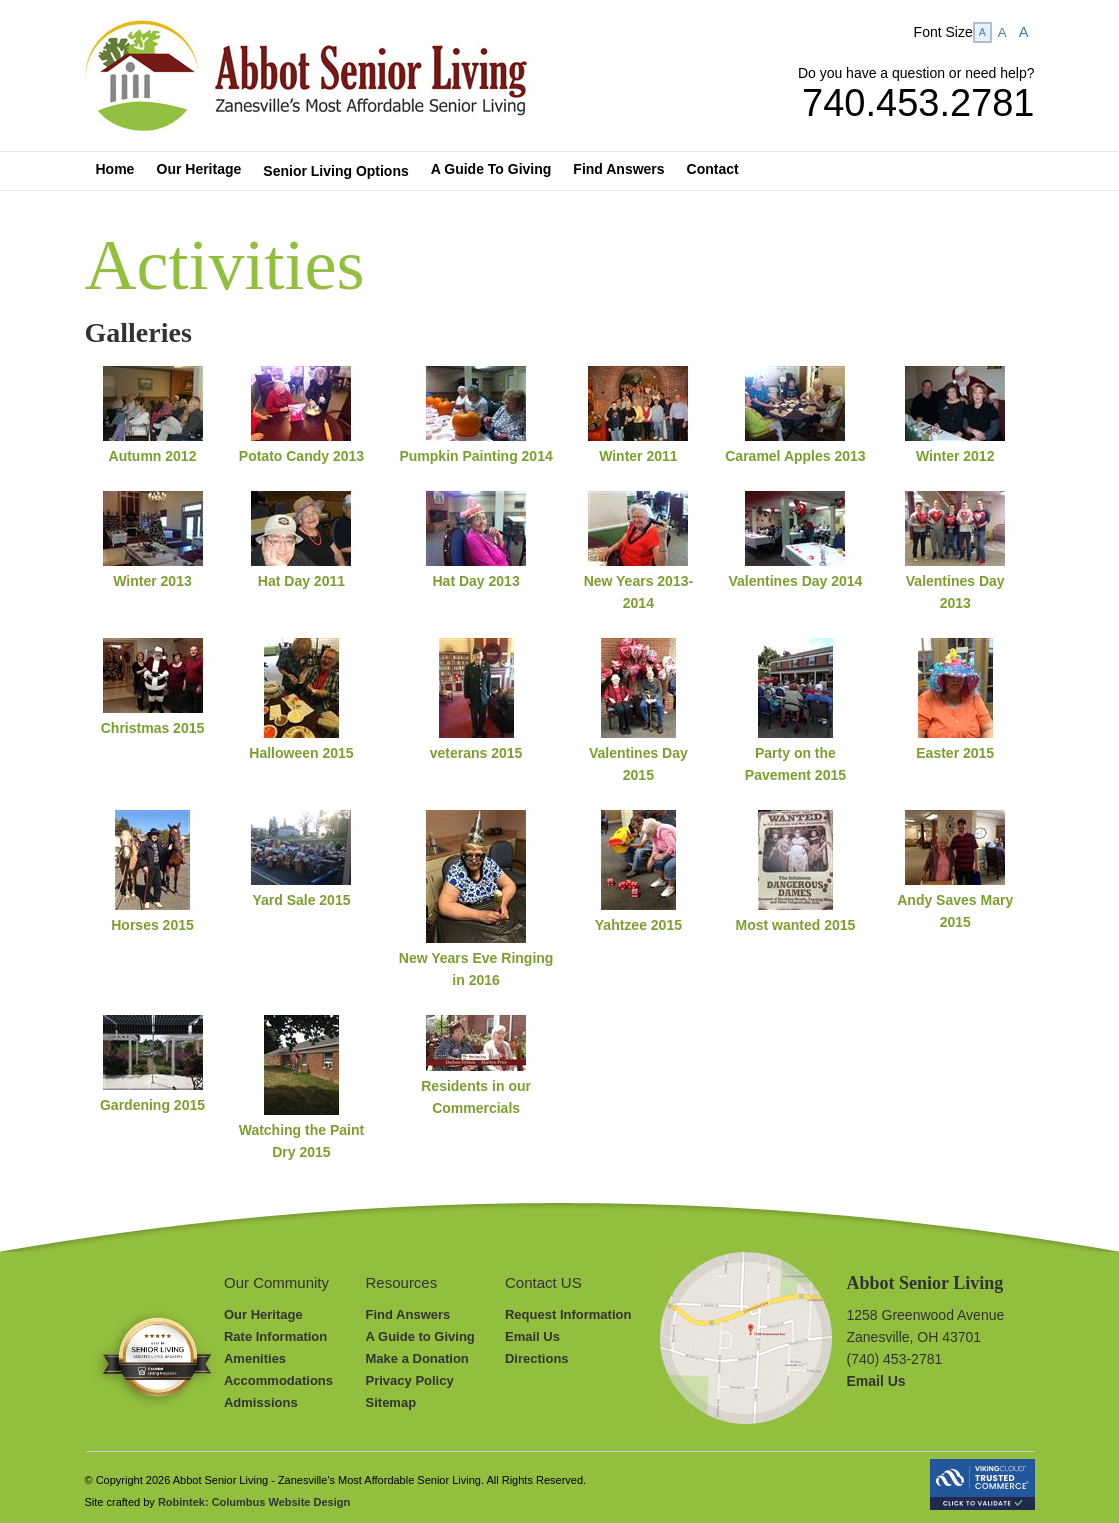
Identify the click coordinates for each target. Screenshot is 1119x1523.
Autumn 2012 (153, 456)
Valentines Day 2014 (795, 581)
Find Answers (408, 1314)
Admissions (261, 1402)
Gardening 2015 (152, 1105)
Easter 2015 (955, 753)
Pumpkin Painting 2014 (475, 456)
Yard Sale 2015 (301, 900)
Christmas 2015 (153, 728)
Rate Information (275, 1336)
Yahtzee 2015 (638, 925)
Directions (537, 1358)
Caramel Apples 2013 (795, 456)
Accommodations (278, 1380)
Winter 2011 (638, 456)
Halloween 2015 (301, 753)
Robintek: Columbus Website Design (254, 1502)
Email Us (532, 1336)
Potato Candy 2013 (301, 456)
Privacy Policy (410, 1380)
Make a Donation (417, 1358)
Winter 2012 (955, 456)
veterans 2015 (476, 753)
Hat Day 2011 (301, 581)
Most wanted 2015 (796, 925)
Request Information (568, 1314)
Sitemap (391, 1402)
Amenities (255, 1358)
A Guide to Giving (420, 1336)
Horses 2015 (152, 925)
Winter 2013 (152, 581)
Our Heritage (263, 1314)
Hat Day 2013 (476, 581)
